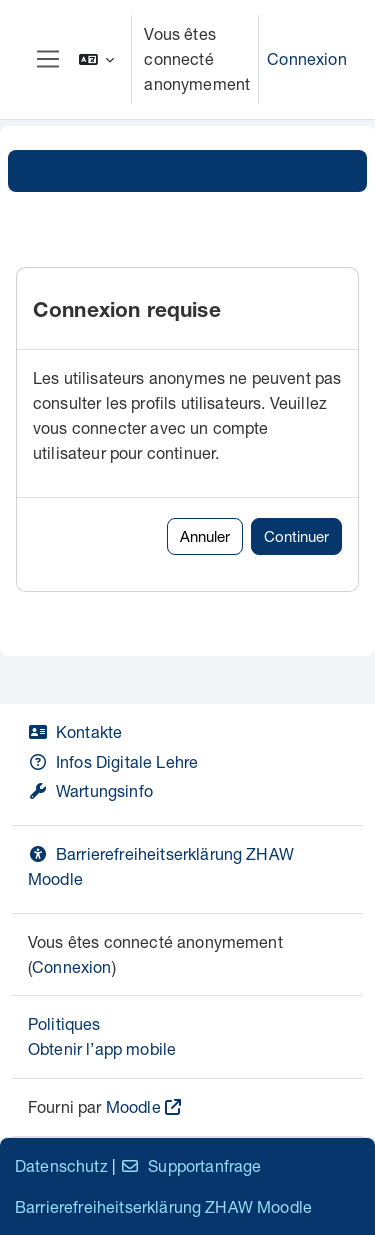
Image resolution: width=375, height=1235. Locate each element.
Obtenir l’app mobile (102, 1048)
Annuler (205, 536)
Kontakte (75, 731)
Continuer (296, 536)
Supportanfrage (190, 1165)
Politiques (64, 1023)
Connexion (306, 58)
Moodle (133, 1106)
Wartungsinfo (90, 790)
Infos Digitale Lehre (113, 761)
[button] (97, 59)
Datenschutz (61, 1165)
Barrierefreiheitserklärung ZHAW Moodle (163, 1206)
